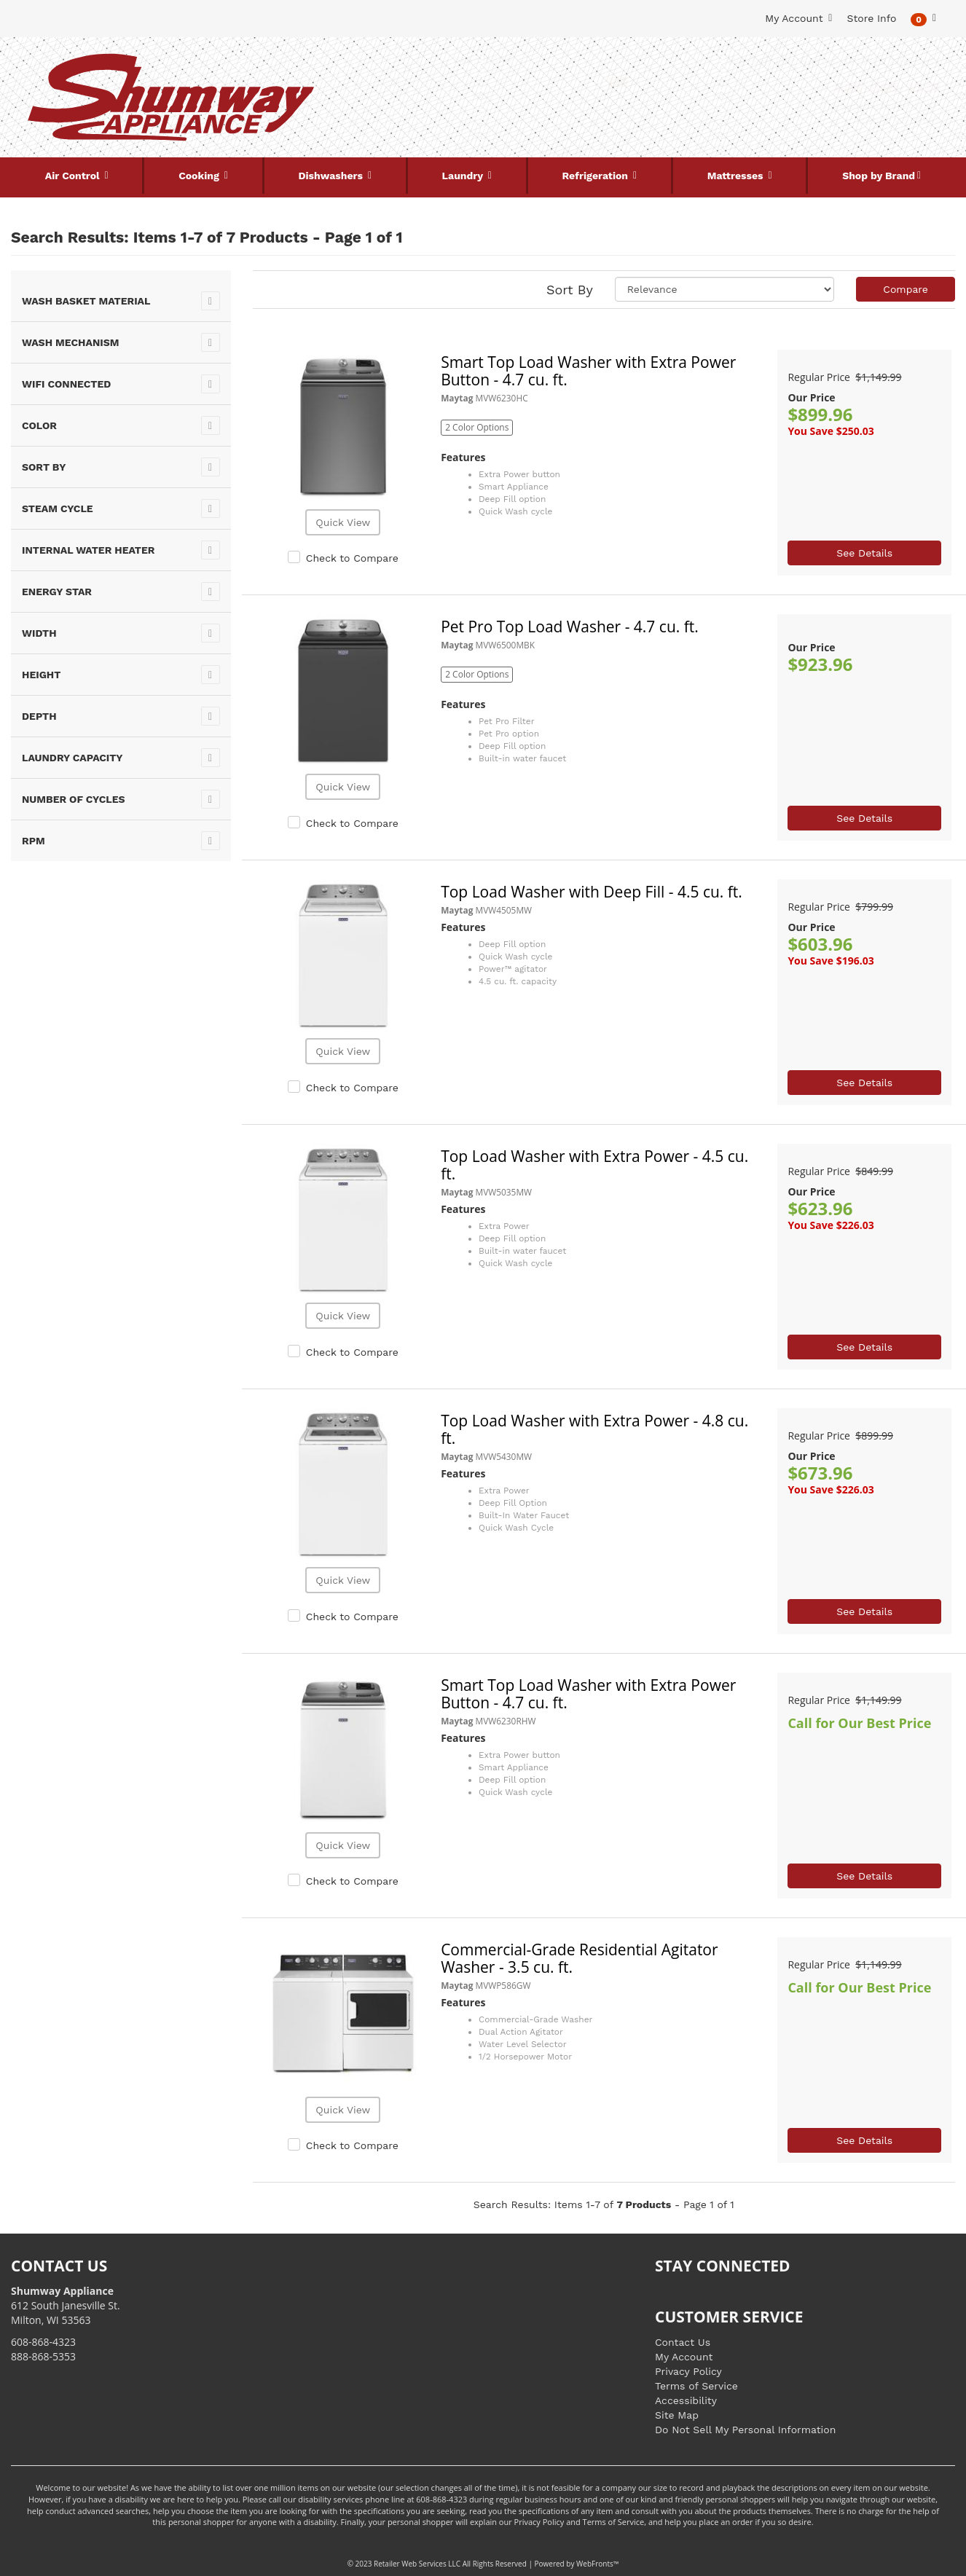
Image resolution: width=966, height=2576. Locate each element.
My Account (683, 2357)
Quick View (342, 522)
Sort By (569, 289)
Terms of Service (696, 2386)
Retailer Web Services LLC (417, 2564)
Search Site (482, 59)
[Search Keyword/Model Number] (474, 82)
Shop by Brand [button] (878, 175)
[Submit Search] (618, 82)
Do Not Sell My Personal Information (745, 2429)
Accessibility (686, 2400)
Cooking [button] (200, 175)
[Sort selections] (725, 289)
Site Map (677, 2415)
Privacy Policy (688, 2371)
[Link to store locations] (795, 112)
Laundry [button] (464, 175)
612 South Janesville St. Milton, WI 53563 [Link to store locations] (65, 2305)
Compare (905, 289)
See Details (864, 553)
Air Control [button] (74, 175)
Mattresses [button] (736, 175)
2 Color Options (476, 427)
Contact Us (682, 2342)
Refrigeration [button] (597, 175)
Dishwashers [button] (331, 175)
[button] (923, 18)
